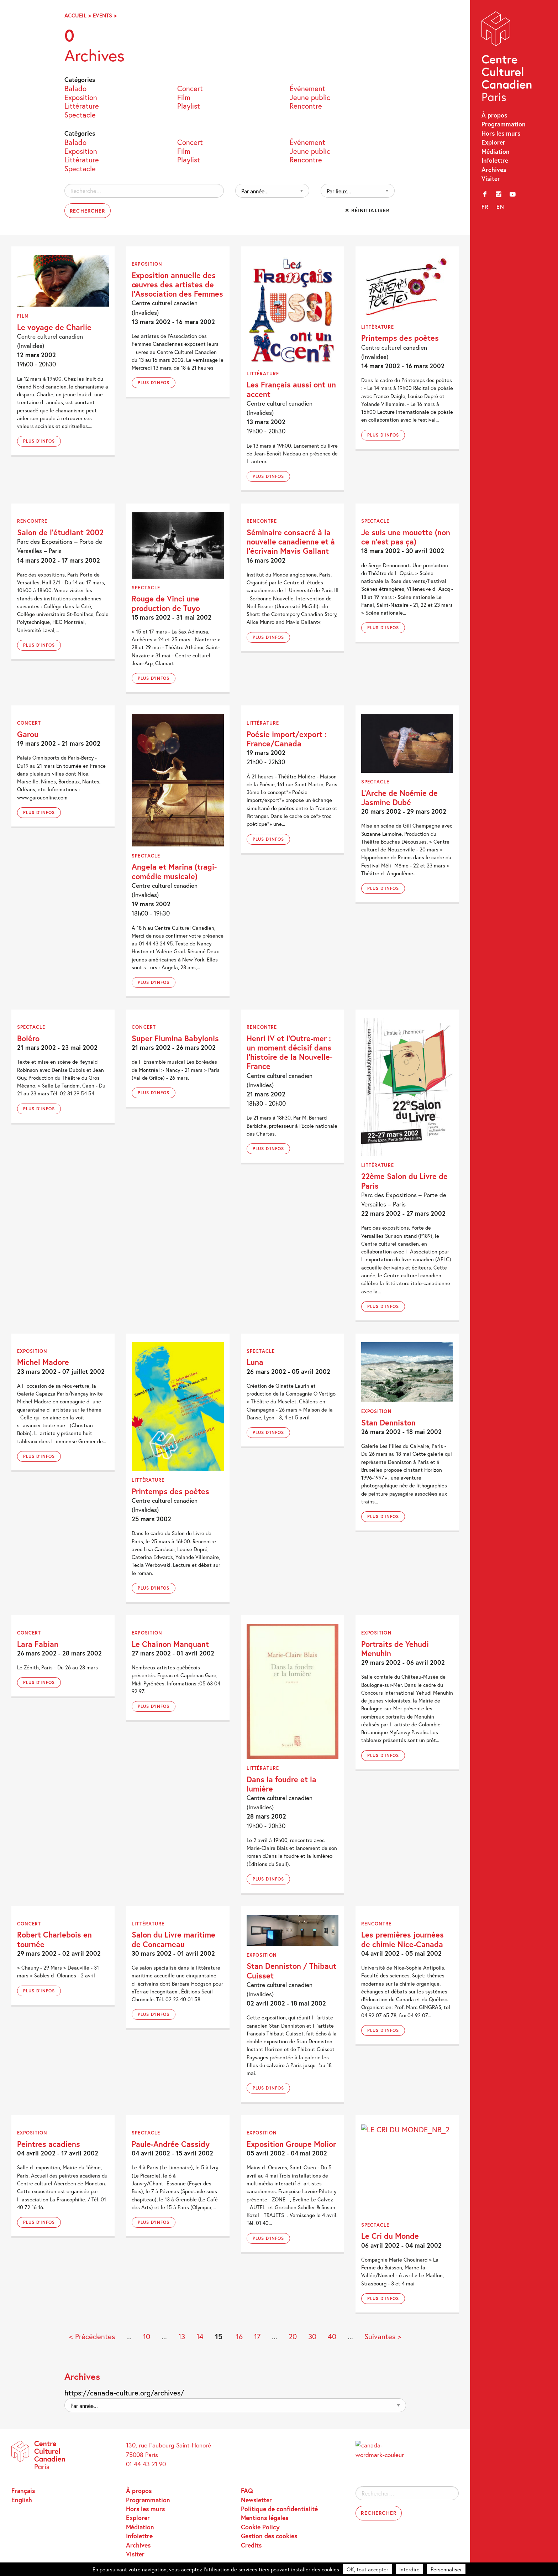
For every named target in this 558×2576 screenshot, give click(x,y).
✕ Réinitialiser (367, 210)
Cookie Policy (260, 2527)
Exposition (80, 97)
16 (239, 2336)
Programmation (503, 124)
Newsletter (256, 2500)
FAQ (247, 2491)
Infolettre (494, 160)
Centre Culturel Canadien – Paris (507, 58)
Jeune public (310, 97)
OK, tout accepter (367, 2569)
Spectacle (80, 114)
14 (200, 2336)
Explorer (493, 142)
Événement (307, 88)
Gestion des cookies (269, 2536)
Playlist (188, 105)
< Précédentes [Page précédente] (92, 2336)
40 (332, 2336)
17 (257, 2336)
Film (183, 97)
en (500, 206)
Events (102, 15)
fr (485, 206)
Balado (75, 88)
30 (312, 2336)
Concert (190, 88)
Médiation (495, 151)
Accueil (75, 15)
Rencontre (306, 105)
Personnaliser (446, 2569)
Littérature (81, 105)
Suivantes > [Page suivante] (382, 2336)
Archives (493, 170)
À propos (494, 115)
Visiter (490, 178)
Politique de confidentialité (279, 2509)
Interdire (409, 2569)
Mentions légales (264, 2518)
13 (181, 2336)
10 (146, 2336)
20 (293, 2336)
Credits (251, 2545)
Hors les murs (500, 133)
